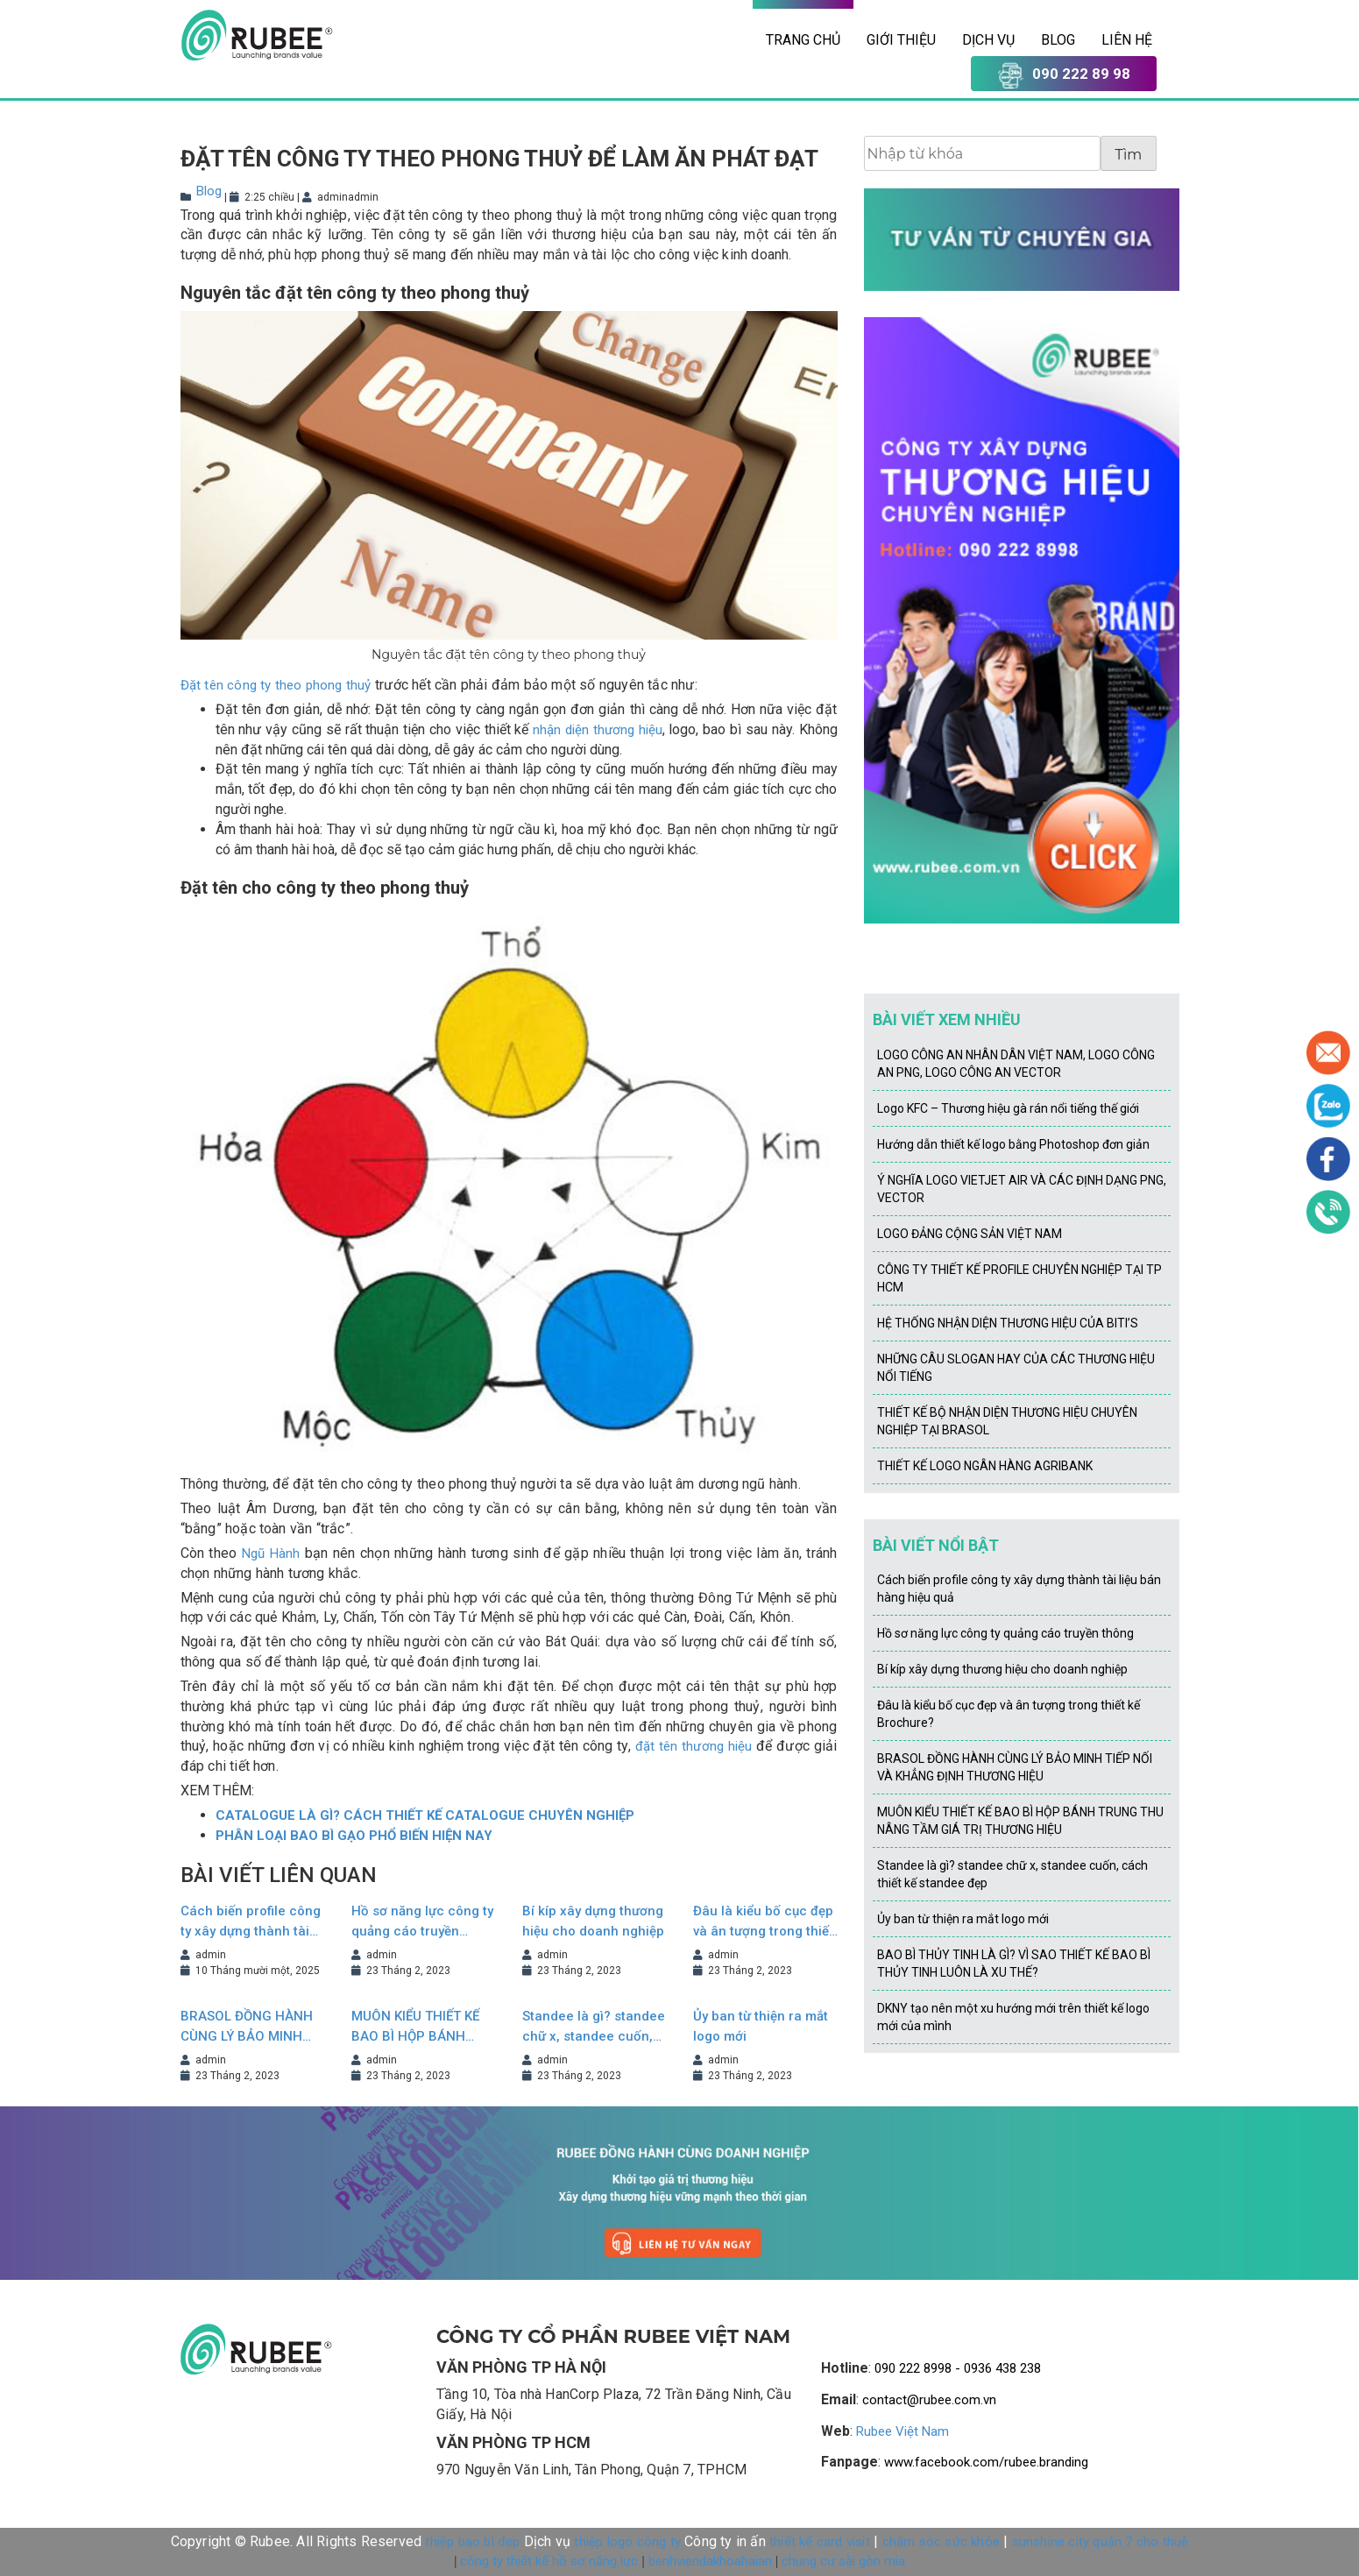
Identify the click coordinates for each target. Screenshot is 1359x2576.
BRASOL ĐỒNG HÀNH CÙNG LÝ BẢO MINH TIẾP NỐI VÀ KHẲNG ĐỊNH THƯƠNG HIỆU (246, 2027)
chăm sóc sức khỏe (941, 2542)
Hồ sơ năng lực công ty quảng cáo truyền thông (422, 1922)
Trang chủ (803, 40)
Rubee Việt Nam (902, 2431)
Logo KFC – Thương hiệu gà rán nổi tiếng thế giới (1008, 1108)
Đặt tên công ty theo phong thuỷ (276, 685)
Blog (1058, 40)
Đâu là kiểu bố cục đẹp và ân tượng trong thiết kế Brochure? (763, 1922)
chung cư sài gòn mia (843, 2561)
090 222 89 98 (1063, 75)
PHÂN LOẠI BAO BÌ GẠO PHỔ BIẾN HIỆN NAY (354, 1836)
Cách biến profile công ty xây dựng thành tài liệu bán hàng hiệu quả (250, 1922)
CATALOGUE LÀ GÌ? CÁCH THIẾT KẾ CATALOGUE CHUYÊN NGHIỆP (425, 1815)
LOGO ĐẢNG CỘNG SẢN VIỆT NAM (969, 1234)
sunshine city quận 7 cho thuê (1100, 2542)
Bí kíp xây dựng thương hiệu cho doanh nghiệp (593, 1921)
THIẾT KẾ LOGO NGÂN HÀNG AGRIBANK (985, 1466)
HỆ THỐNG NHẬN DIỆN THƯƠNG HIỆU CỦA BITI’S (1007, 1323)
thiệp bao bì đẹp (472, 2542)
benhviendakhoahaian (710, 2561)
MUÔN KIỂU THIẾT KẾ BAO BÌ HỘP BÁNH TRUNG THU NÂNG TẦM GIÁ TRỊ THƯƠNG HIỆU (419, 2027)
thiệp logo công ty (627, 2542)
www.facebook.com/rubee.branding (986, 2462)
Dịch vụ (988, 40)
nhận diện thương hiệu (597, 730)
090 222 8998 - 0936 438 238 (957, 2368)
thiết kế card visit (819, 2542)
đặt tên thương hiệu (694, 1746)
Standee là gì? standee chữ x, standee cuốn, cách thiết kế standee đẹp (593, 2027)
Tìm (1129, 154)
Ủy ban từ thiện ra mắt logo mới (760, 2026)
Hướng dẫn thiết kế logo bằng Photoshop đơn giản (1013, 1144)
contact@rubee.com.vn (929, 2400)
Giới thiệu (901, 40)
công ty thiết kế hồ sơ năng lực (549, 2561)
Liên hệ (1126, 40)
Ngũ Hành (271, 1553)
